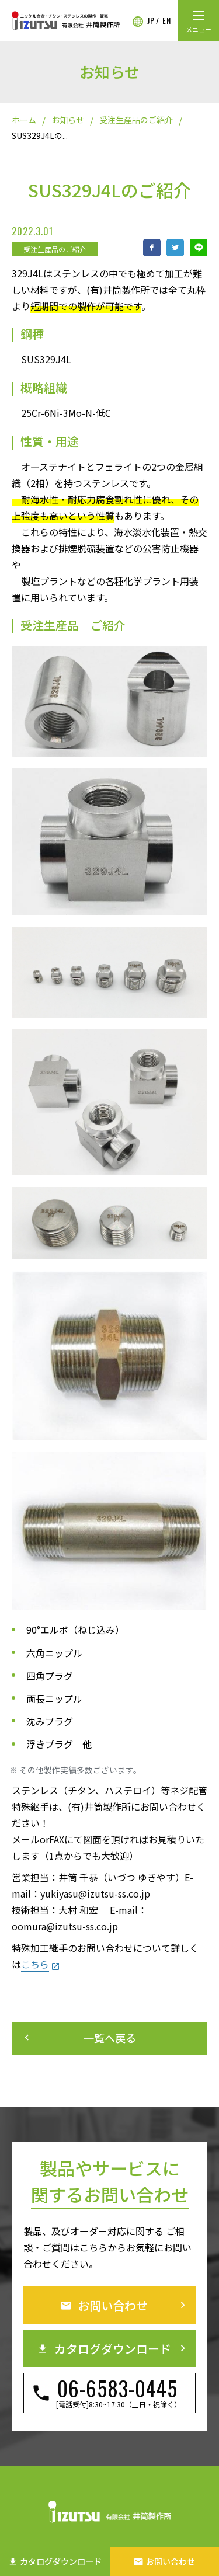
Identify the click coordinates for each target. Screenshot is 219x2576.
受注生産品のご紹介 (136, 120)
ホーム (24, 120)
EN (166, 20)
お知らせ (67, 120)
